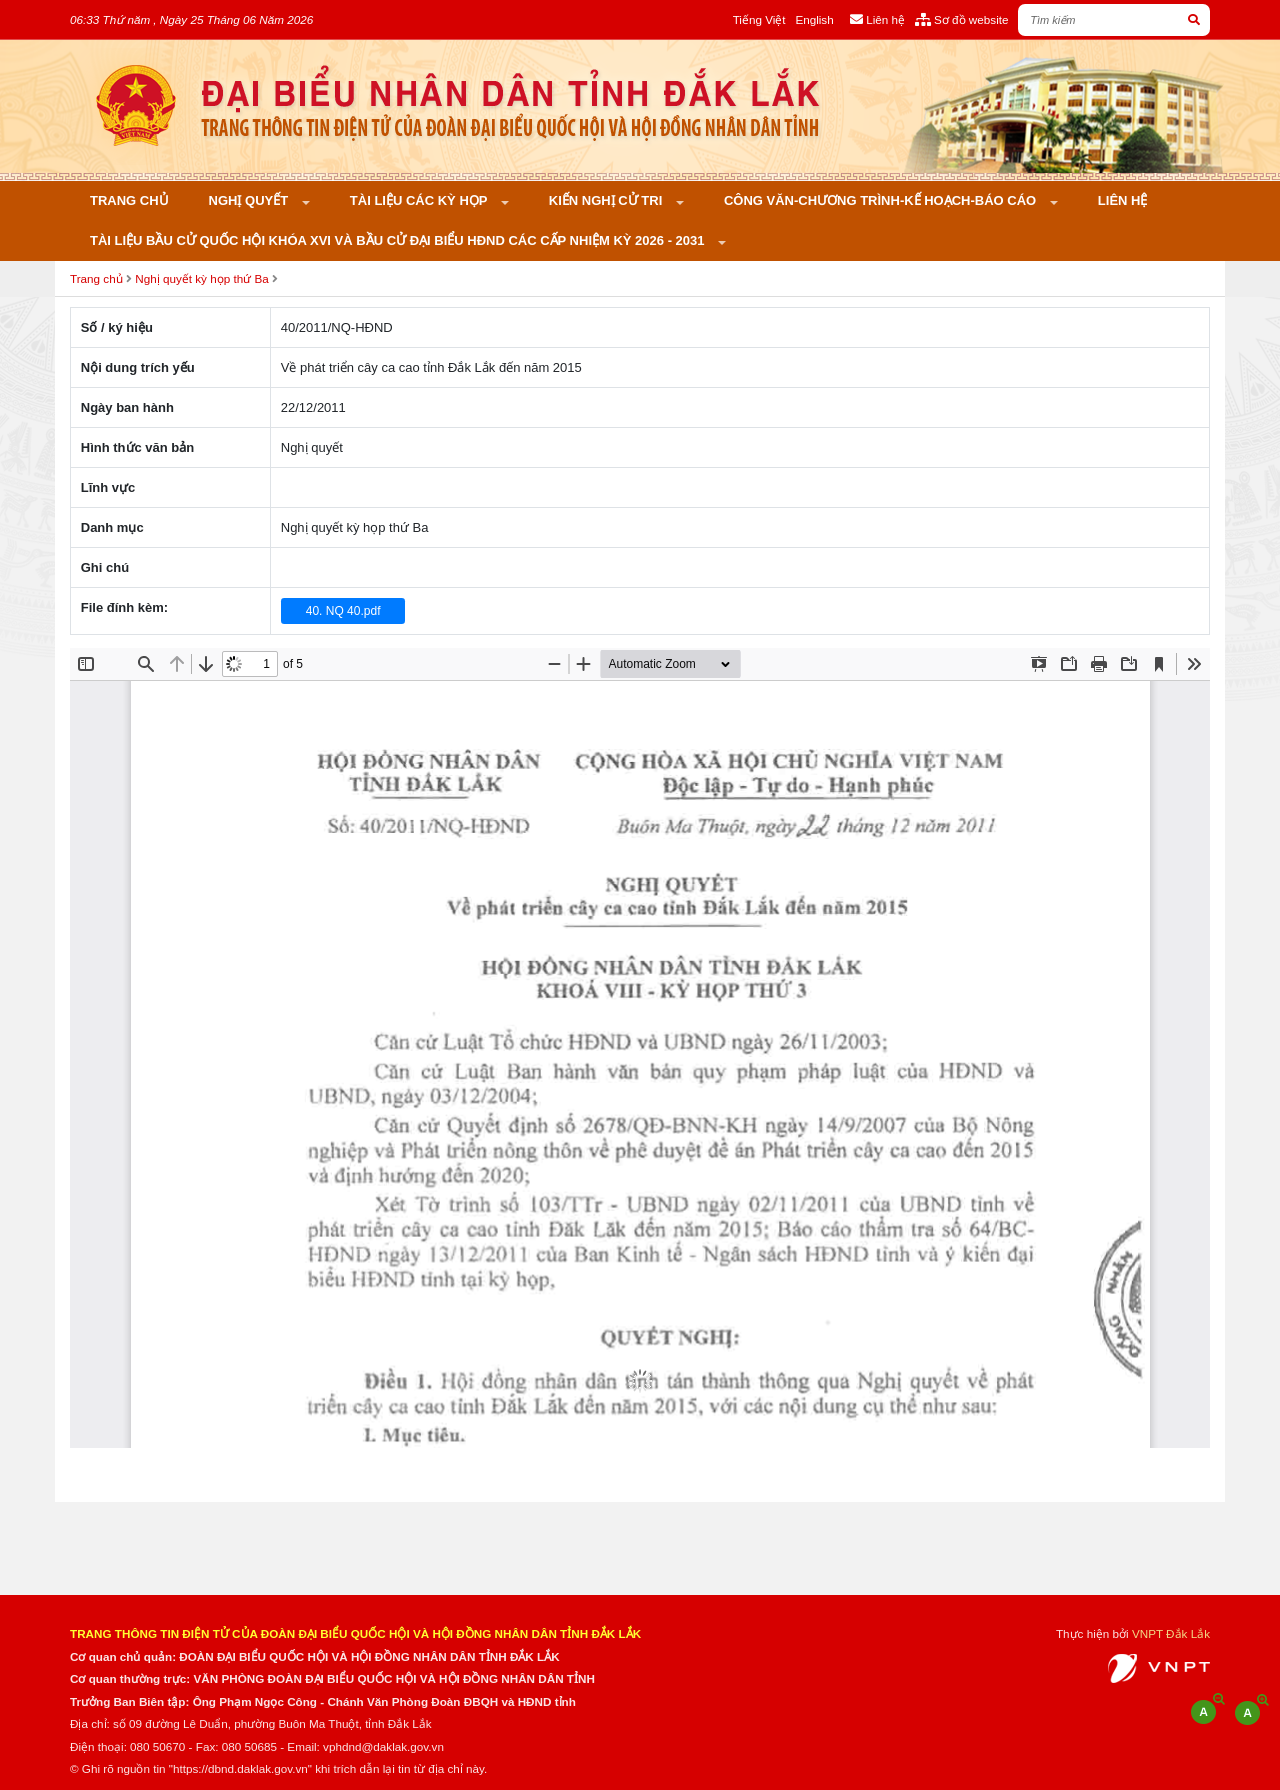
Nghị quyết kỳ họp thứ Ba (202, 278)
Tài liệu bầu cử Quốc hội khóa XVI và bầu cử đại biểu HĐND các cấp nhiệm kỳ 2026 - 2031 (399, 240)
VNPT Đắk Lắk (1171, 1633)
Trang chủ (129, 200)
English (814, 19)
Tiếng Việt (759, 19)
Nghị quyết (250, 200)
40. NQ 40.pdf (343, 611)
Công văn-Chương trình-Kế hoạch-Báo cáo (882, 200)
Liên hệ (1123, 200)
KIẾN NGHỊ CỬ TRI (607, 200)
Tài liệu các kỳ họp (420, 200)
